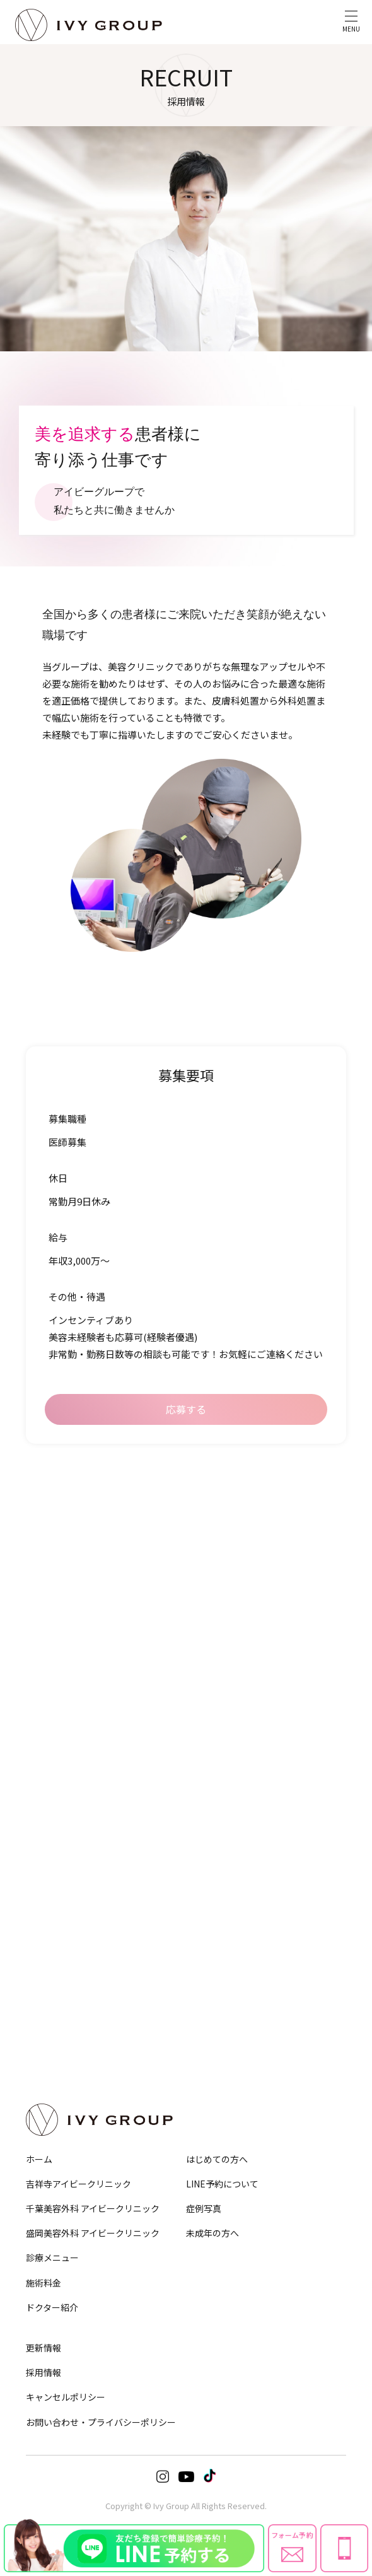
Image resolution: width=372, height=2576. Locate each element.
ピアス (209, 1955)
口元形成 (212, 1667)
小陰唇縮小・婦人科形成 (64, 1885)
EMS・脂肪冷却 (50, 1793)
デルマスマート (223, 1937)
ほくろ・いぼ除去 (226, 1919)
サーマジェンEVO (53, 1719)
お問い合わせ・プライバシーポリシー (101, 2422)
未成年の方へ (212, 2233)
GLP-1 (35, 1811)
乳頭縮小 (40, 1919)
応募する (186, 1409)
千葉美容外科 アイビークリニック (93, 2208)
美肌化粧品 (216, 1972)
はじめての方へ (217, 2159)
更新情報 (43, 2347)
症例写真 (203, 2208)
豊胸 (33, 1902)
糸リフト (40, 1649)
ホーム (39, 2159)
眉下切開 (40, 1576)
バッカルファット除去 (60, 1685)
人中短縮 (212, 1649)
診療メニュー (52, 2257)
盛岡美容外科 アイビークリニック (93, 2233)
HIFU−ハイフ (46, 1702)
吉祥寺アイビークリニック (78, 2183)
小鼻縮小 (212, 1576)
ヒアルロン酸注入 (226, 1793)
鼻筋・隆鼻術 (219, 1541)
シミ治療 (212, 1902)
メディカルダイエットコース (70, 1829)
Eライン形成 (218, 1685)
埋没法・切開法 (50, 1541)
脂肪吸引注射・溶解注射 (64, 1776)
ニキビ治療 (216, 1885)
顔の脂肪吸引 (46, 1667)
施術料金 (43, 2282)
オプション (221, 2007)
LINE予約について (222, 2183)
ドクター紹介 (52, 2307)
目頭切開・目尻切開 (57, 1593)
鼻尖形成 (212, 1559)
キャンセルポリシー (65, 2397)
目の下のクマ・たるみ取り (67, 1559)
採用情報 (43, 2372)
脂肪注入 (212, 1811)
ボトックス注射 (223, 1776)
